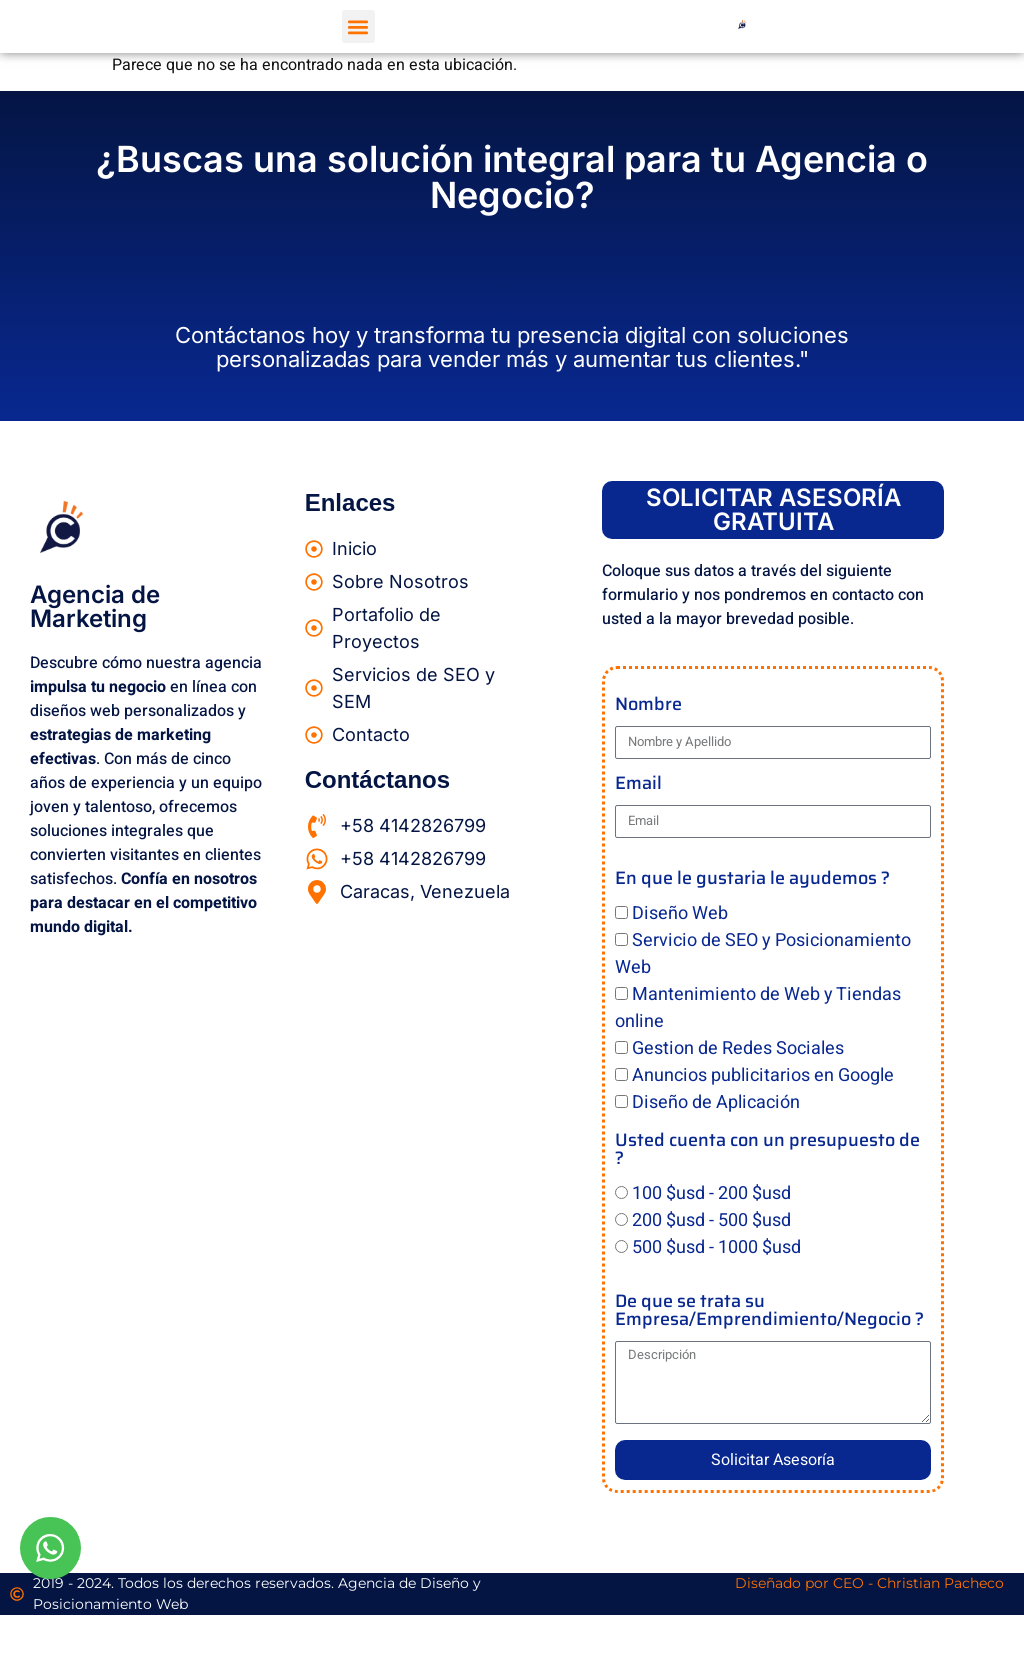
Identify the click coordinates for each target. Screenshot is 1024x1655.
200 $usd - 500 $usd (711, 1220)
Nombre (648, 706)
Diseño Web (680, 913)
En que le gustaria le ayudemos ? (752, 880)
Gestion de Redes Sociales (738, 1048)
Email (638, 785)
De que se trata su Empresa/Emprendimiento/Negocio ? (769, 1312)
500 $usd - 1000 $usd (716, 1247)
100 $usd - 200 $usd (711, 1193)
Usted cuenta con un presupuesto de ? (767, 1151)
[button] (358, 26)
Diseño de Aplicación (716, 1102)
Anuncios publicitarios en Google (763, 1075)
